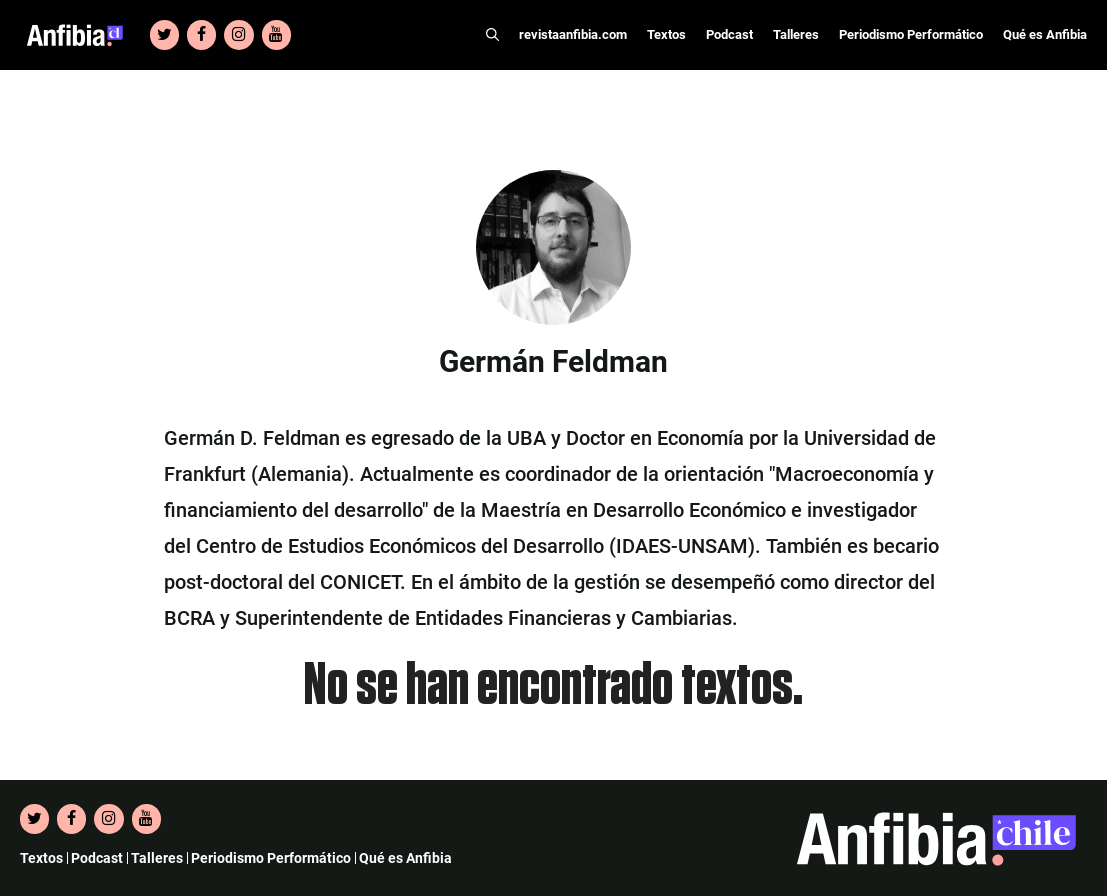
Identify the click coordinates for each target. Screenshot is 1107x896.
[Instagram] (238, 35)
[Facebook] (201, 35)
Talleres (796, 34)
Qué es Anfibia (1045, 34)
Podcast (729, 34)
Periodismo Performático (911, 34)
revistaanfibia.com (573, 34)
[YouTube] (276, 35)
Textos (666, 34)
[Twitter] (164, 35)
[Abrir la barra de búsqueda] (492, 35)
